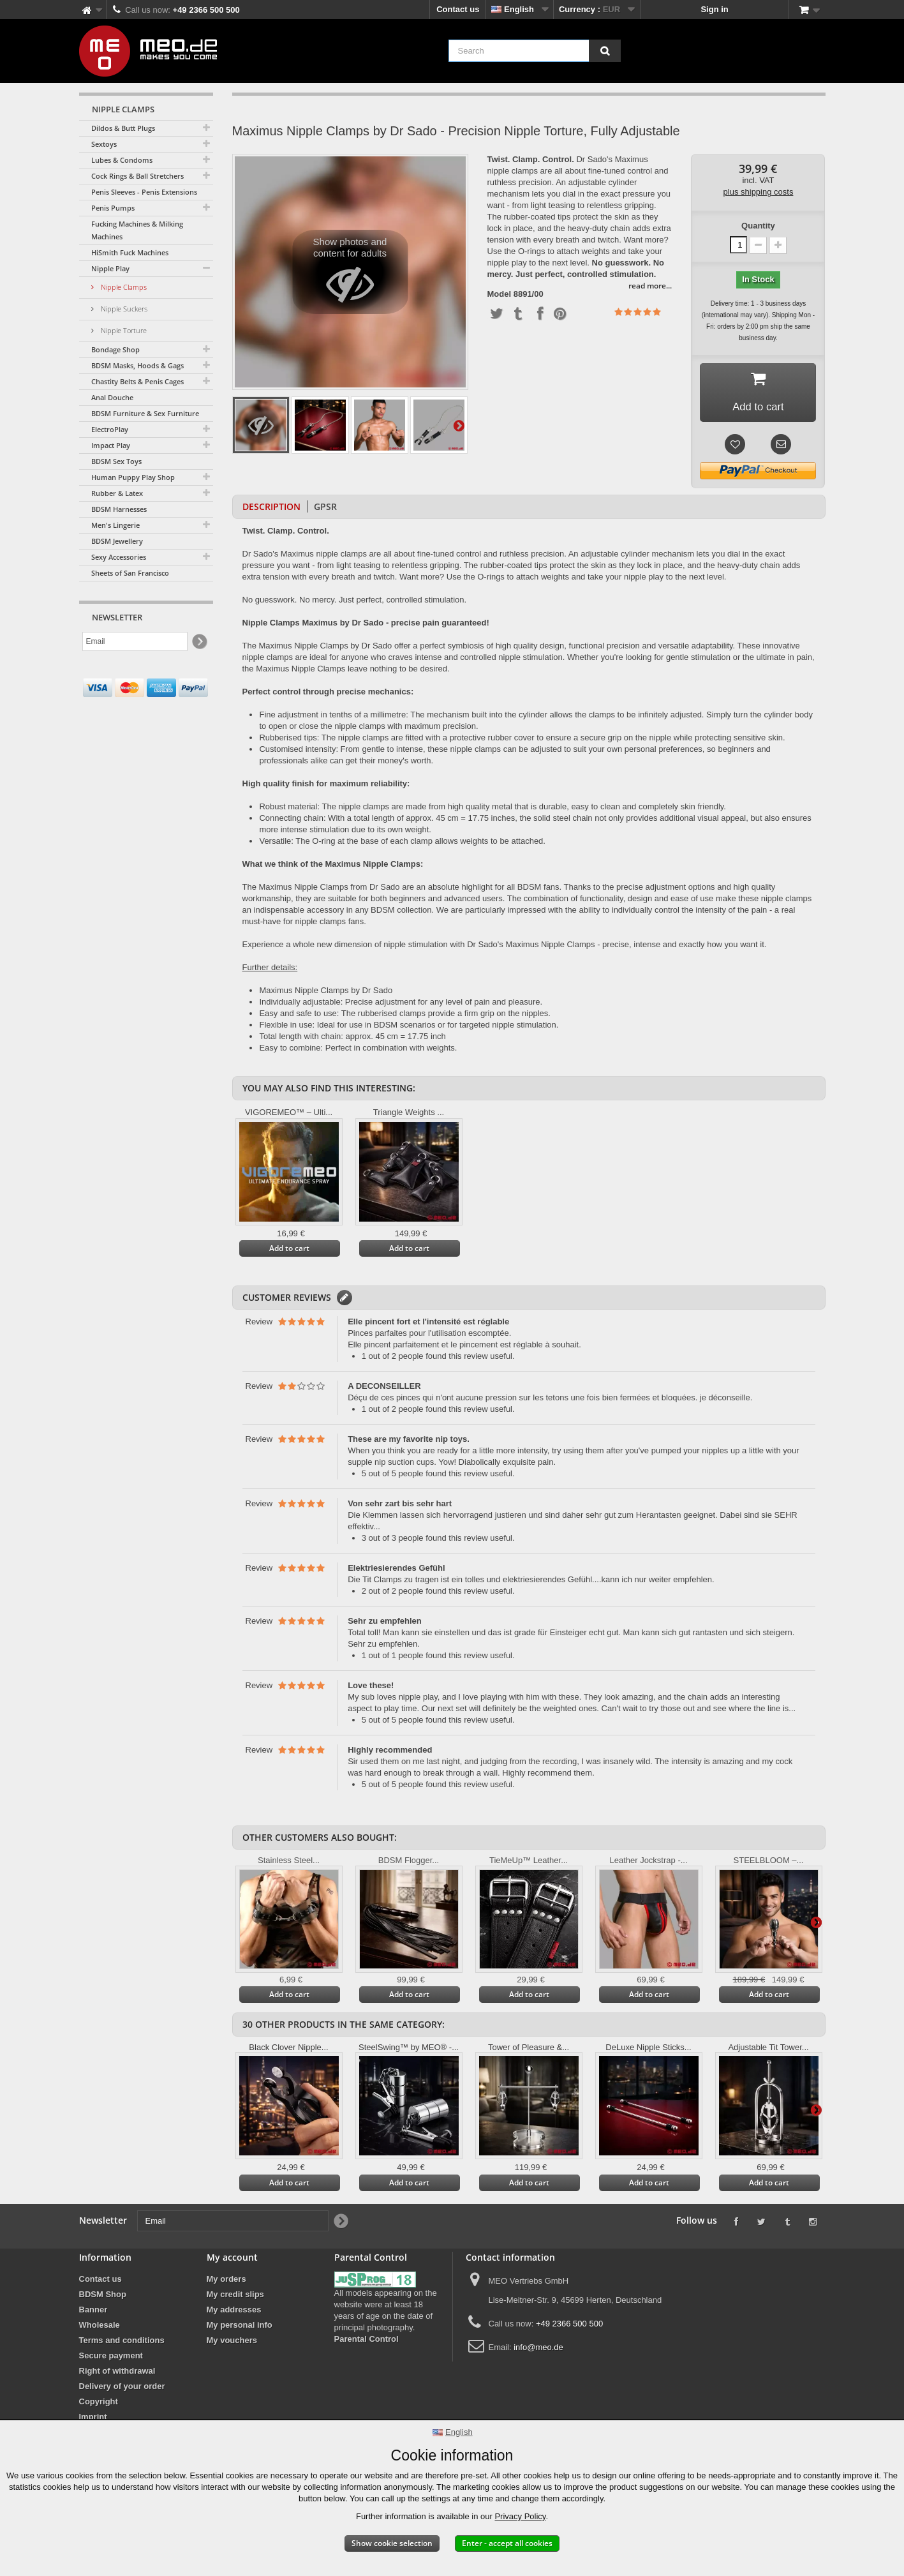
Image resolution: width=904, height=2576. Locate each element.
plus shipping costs (758, 192)
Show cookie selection (392, 2543)
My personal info (239, 2328)
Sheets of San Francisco (130, 573)
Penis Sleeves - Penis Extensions (144, 192)
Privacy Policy (519, 2516)
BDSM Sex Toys (116, 461)
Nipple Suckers (123, 308)
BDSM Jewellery (117, 541)
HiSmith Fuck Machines (129, 252)
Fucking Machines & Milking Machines (137, 230)
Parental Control (366, 2342)
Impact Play (110, 445)
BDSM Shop (102, 2297)
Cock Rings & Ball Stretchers (137, 176)
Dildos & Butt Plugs (123, 128)
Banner (93, 2313)
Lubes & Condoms (121, 160)
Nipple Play (110, 268)
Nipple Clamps (123, 287)
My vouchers (232, 2343)
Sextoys (104, 144)
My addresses (234, 2313)
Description (271, 510)
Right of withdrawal (117, 2374)
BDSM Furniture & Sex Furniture (145, 413)
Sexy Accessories (118, 557)
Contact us (457, 9)
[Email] (135, 641)
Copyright (98, 2404)
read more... (650, 285)
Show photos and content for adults (350, 275)
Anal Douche (112, 397)
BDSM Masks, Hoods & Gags (137, 365)
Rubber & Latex (117, 493)
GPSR (325, 510)
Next (458, 425)
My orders (226, 2282)
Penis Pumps (113, 208)
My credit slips (235, 2297)
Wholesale (99, 2328)
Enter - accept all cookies (507, 2543)
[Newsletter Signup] (198, 641)
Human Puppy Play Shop (133, 477)
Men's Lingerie (115, 525)
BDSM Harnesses (119, 509)
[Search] (605, 51)
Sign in (714, 9)
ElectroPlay (109, 429)
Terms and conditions (122, 2343)
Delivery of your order (122, 2389)
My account (232, 2260)
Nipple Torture (123, 330)
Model (499, 294)
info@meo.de (538, 2350)
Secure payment (111, 2358)
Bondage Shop (115, 349)
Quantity (758, 225)
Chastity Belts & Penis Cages (137, 381)
